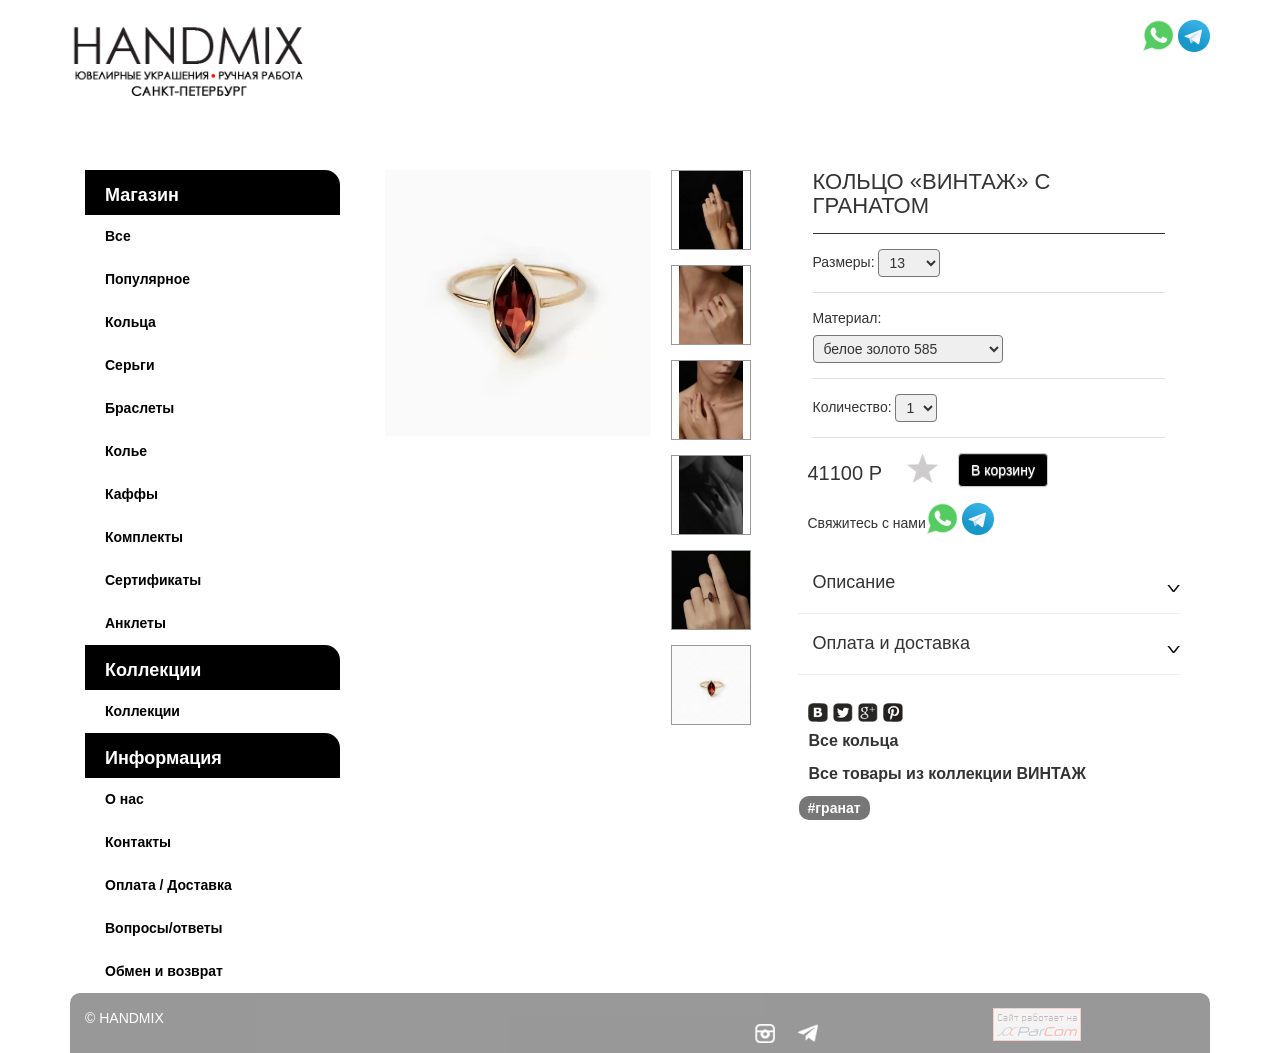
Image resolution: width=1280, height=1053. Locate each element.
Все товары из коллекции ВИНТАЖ (947, 773)
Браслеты (139, 408)
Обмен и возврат (164, 971)
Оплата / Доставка (168, 885)
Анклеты (135, 623)
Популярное (147, 279)
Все (118, 236)
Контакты (138, 842)
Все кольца (854, 740)
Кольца (130, 322)
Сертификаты (153, 580)
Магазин (142, 195)
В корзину (1003, 470)
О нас (124, 799)
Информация (163, 758)
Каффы (131, 494)
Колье (126, 451)
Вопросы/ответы (164, 928)
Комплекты (144, 537)
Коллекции (153, 670)
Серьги (130, 365)
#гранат (834, 808)
